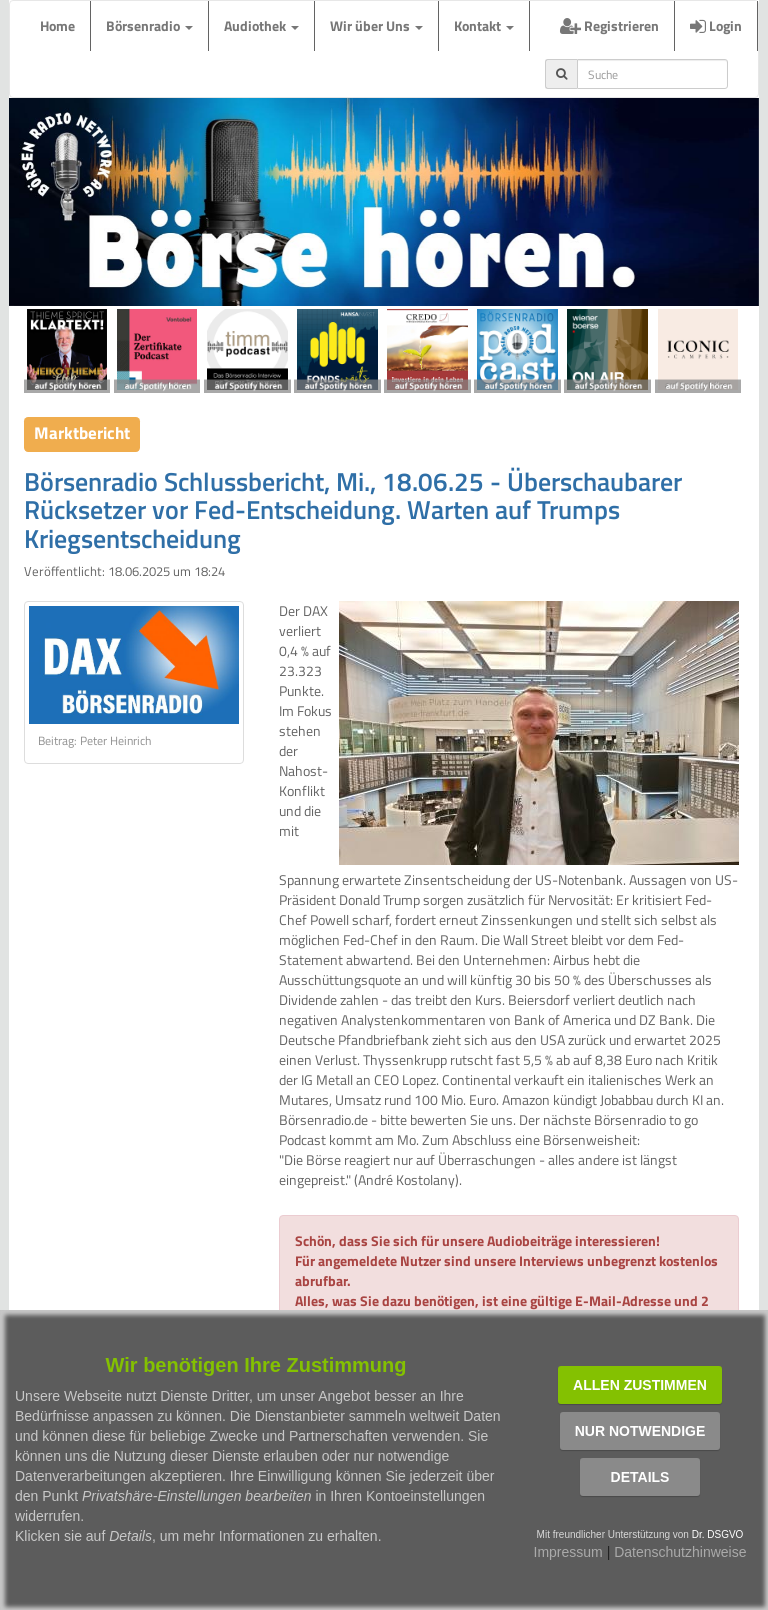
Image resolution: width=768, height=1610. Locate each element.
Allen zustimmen (640, 1385)
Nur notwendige (640, 1431)
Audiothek (261, 25)
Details (640, 1477)
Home (57, 25)
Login (716, 25)
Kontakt (484, 25)
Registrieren (609, 25)
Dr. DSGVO (718, 1534)
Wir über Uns (376, 25)
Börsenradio (149, 25)
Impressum (568, 1552)
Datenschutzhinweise (680, 1552)
